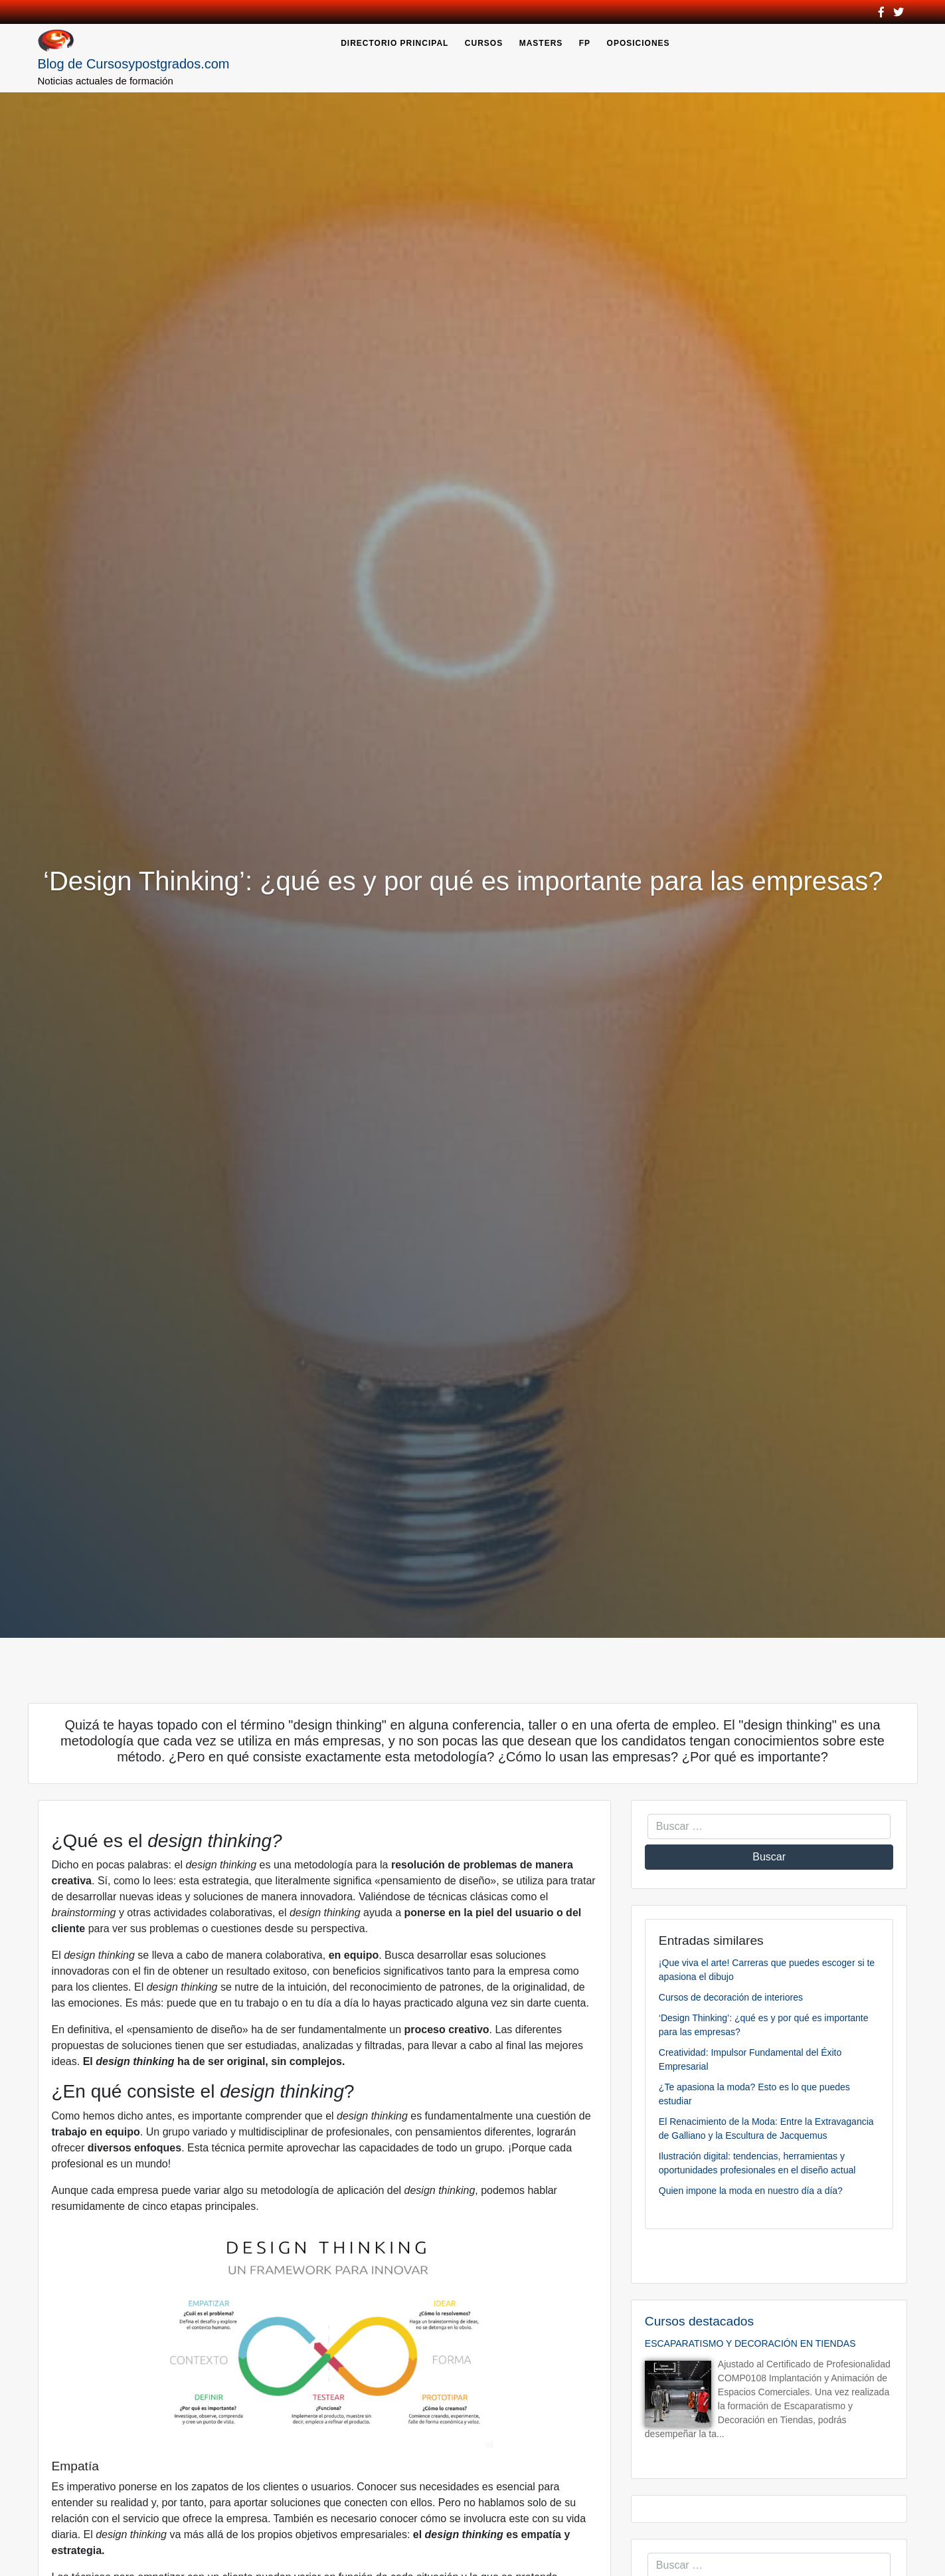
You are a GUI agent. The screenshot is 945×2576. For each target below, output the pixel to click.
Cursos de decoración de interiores (731, 1997)
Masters (541, 43)
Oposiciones (638, 43)
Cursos (484, 43)
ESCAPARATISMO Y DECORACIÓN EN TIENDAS (750, 2343)
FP (584, 43)
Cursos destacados (699, 2321)
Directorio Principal (394, 43)
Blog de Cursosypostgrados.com (134, 63)
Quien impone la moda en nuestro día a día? (751, 2190)
